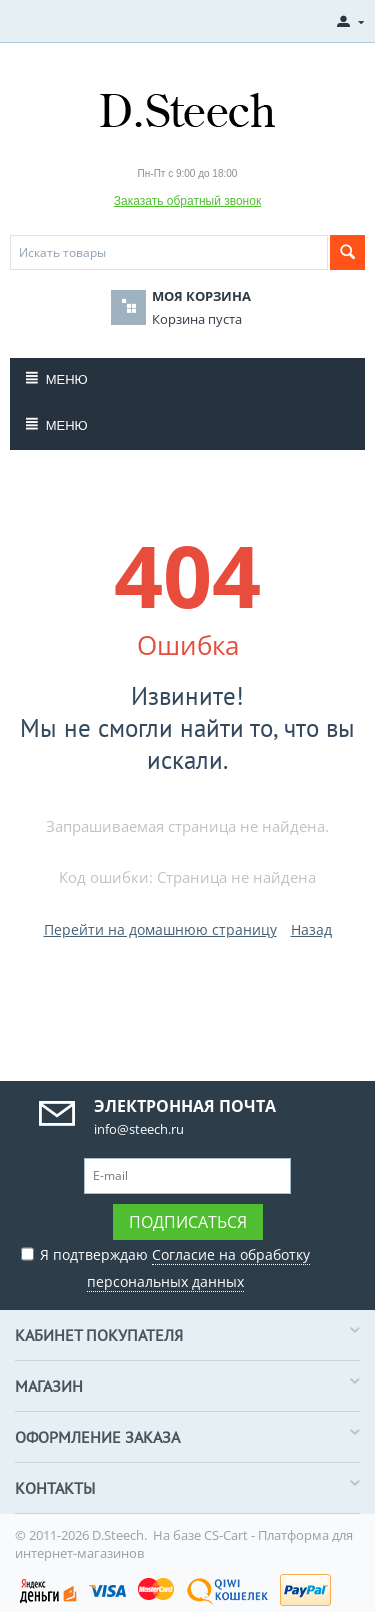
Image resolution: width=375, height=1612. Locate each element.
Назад (311, 929)
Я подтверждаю (165, 1265)
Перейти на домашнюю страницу (160, 929)
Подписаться (188, 1222)
